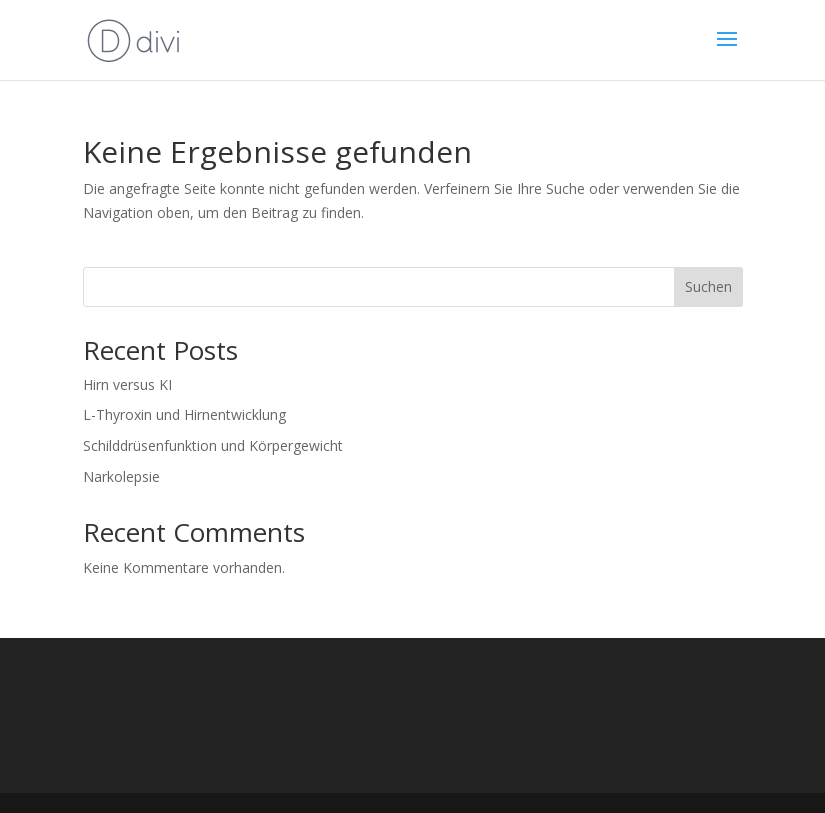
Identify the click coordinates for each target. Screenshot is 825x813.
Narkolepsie (121, 476)
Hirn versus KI (127, 384)
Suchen (708, 286)
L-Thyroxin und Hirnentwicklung (184, 414)
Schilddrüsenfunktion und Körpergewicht (213, 445)
